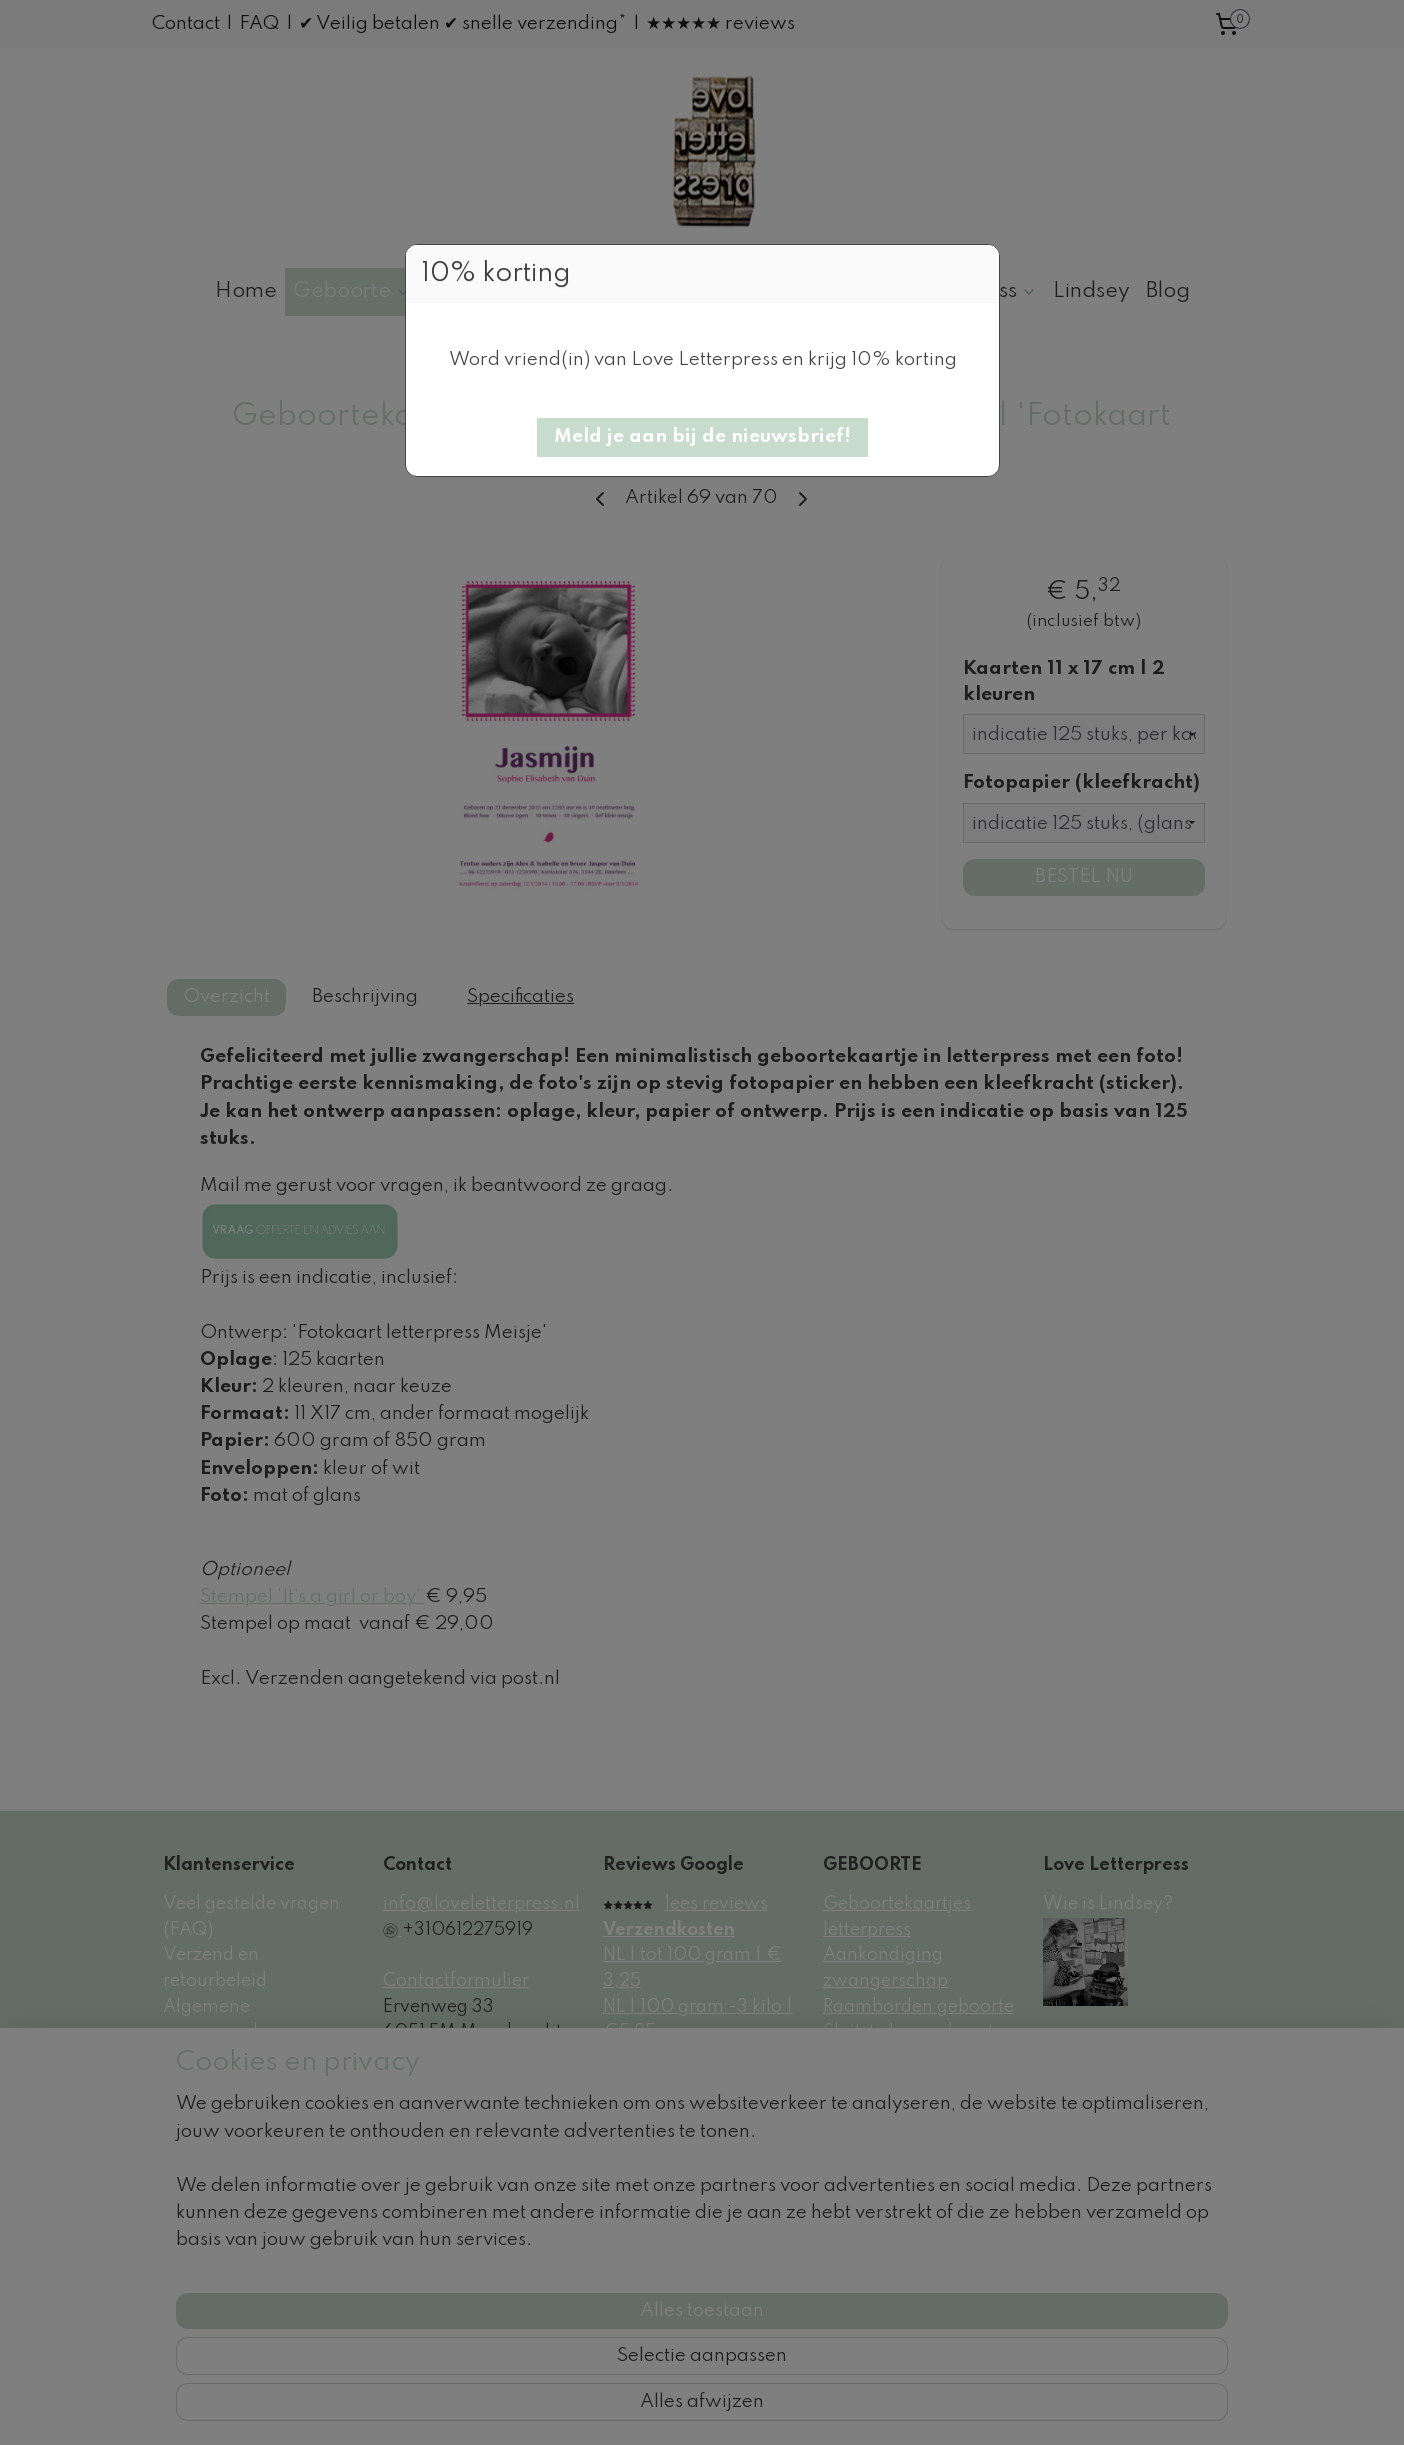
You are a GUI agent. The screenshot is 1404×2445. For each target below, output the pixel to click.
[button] (702, 437)
